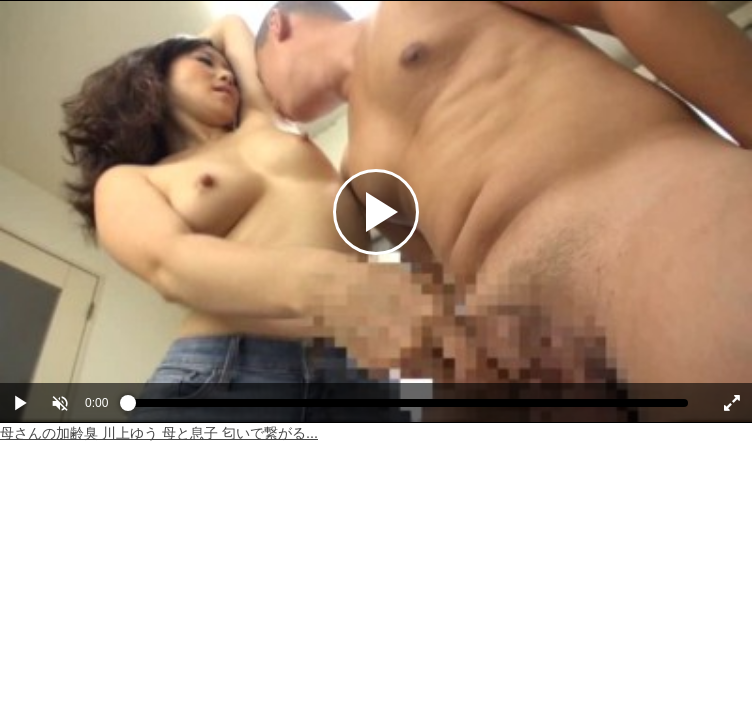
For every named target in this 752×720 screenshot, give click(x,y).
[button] (60, 403)
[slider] (408, 408)
